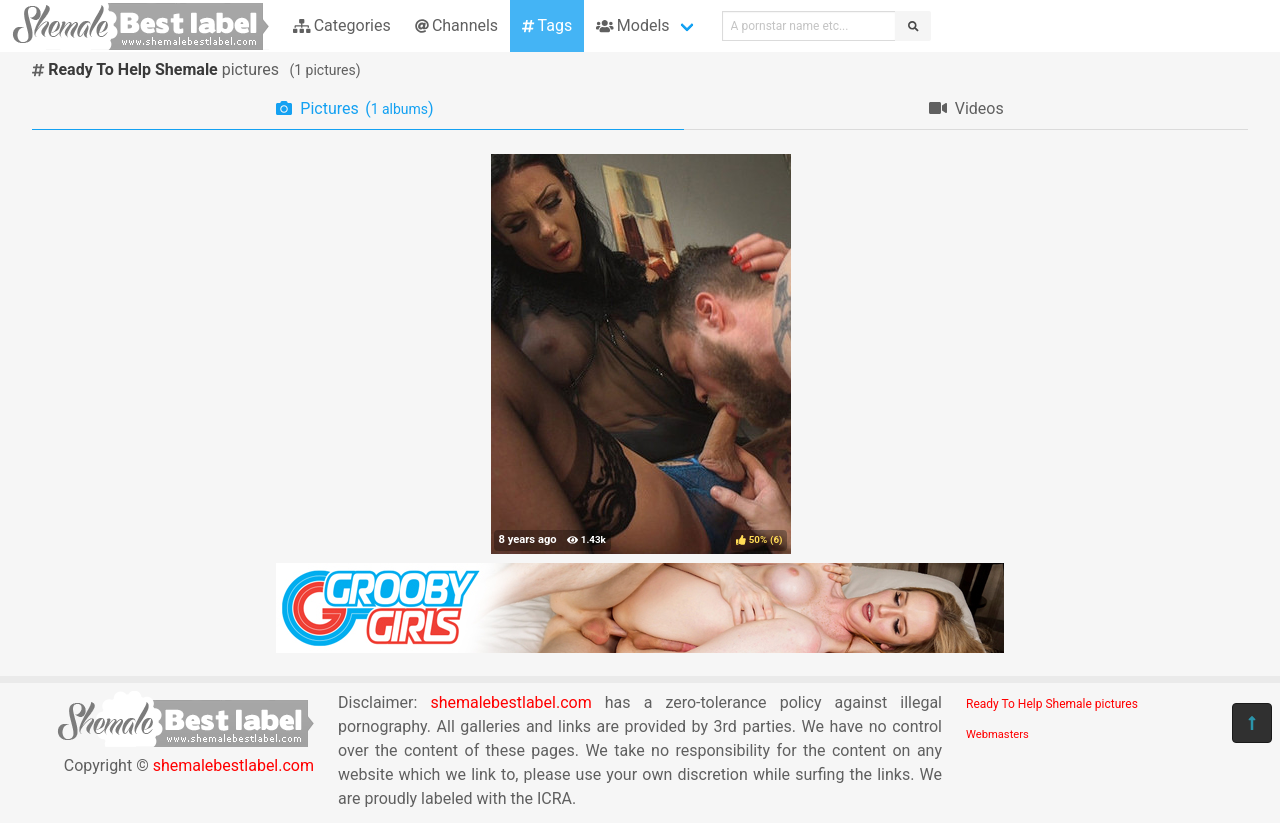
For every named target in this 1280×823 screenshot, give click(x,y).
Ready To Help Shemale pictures (1052, 704)
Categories (342, 25)
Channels (456, 25)
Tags (547, 25)
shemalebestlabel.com (233, 765)
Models (632, 25)
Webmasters (997, 734)
